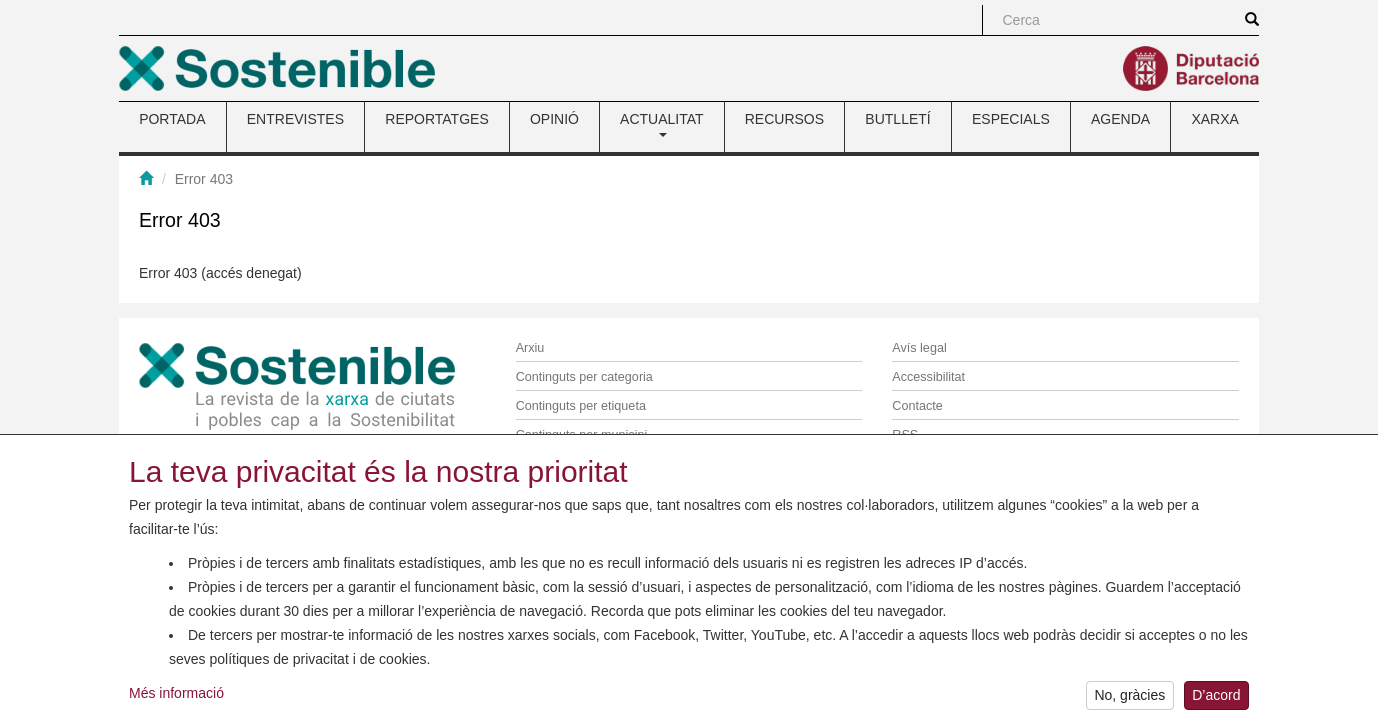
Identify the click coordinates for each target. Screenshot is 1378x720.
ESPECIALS (1011, 119)
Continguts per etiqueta (581, 406)
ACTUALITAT (662, 124)
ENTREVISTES (295, 119)
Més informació (176, 701)
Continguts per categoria (584, 377)
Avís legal (919, 348)
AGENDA (1120, 119)
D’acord (1216, 704)
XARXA (1214, 119)
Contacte (917, 406)
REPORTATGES (436, 119)
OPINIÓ (554, 119)
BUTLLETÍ (897, 119)
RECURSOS (784, 119)
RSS (905, 435)
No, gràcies (1129, 704)
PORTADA (172, 119)
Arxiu (530, 348)
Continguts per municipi (582, 435)
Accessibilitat (928, 377)
